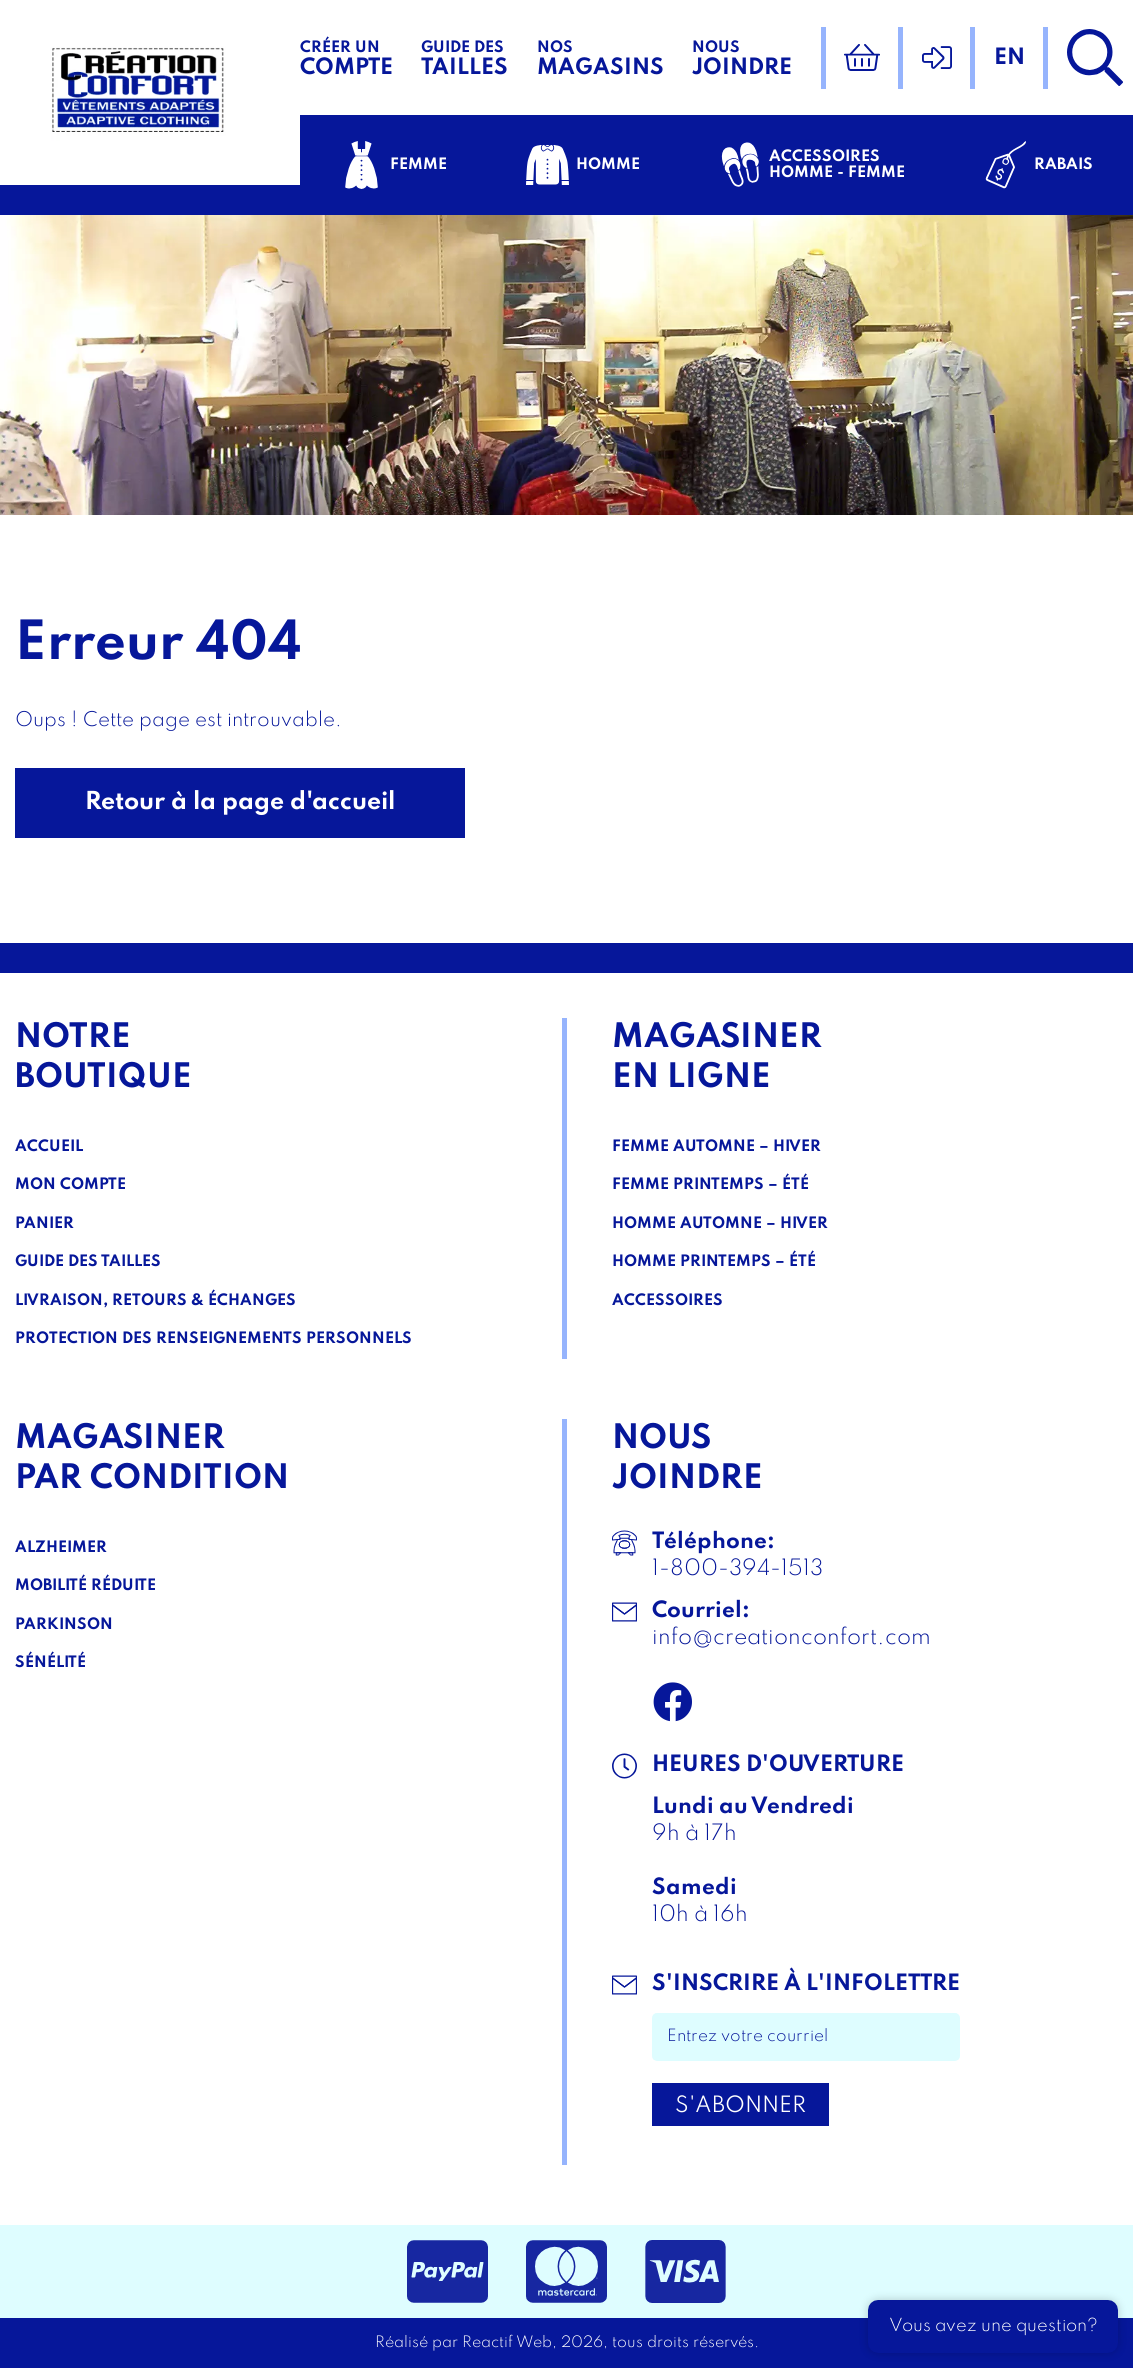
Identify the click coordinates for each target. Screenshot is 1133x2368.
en (1009, 58)
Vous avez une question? (993, 2326)
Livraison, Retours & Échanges (155, 1301)
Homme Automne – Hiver (720, 1224)
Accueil (49, 1147)
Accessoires (667, 1301)
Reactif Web (507, 2343)
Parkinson (64, 1625)
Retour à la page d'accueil (240, 802)
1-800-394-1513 (737, 1569)
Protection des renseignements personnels (213, 1339)
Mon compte (70, 1185)
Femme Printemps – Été (710, 1185)
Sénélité (50, 1663)
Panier (44, 1224)
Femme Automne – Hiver (716, 1147)
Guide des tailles (88, 1262)
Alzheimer (61, 1548)
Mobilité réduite (85, 1586)
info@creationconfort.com (791, 1638)
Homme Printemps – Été (714, 1262)
